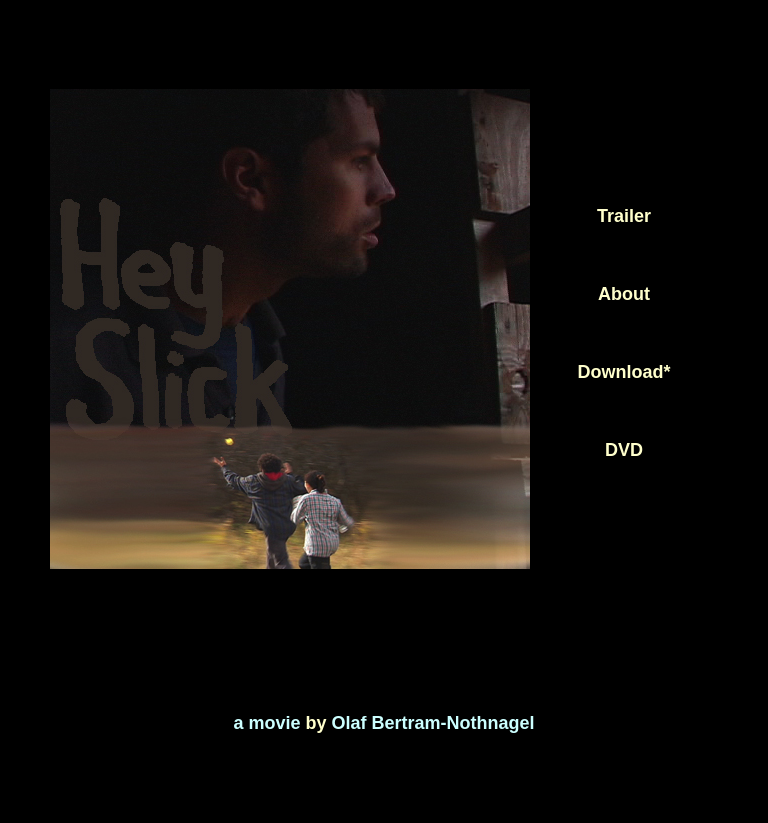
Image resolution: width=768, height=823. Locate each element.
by (316, 723)
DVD (624, 450)
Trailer (624, 216)
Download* (624, 372)
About (624, 294)
